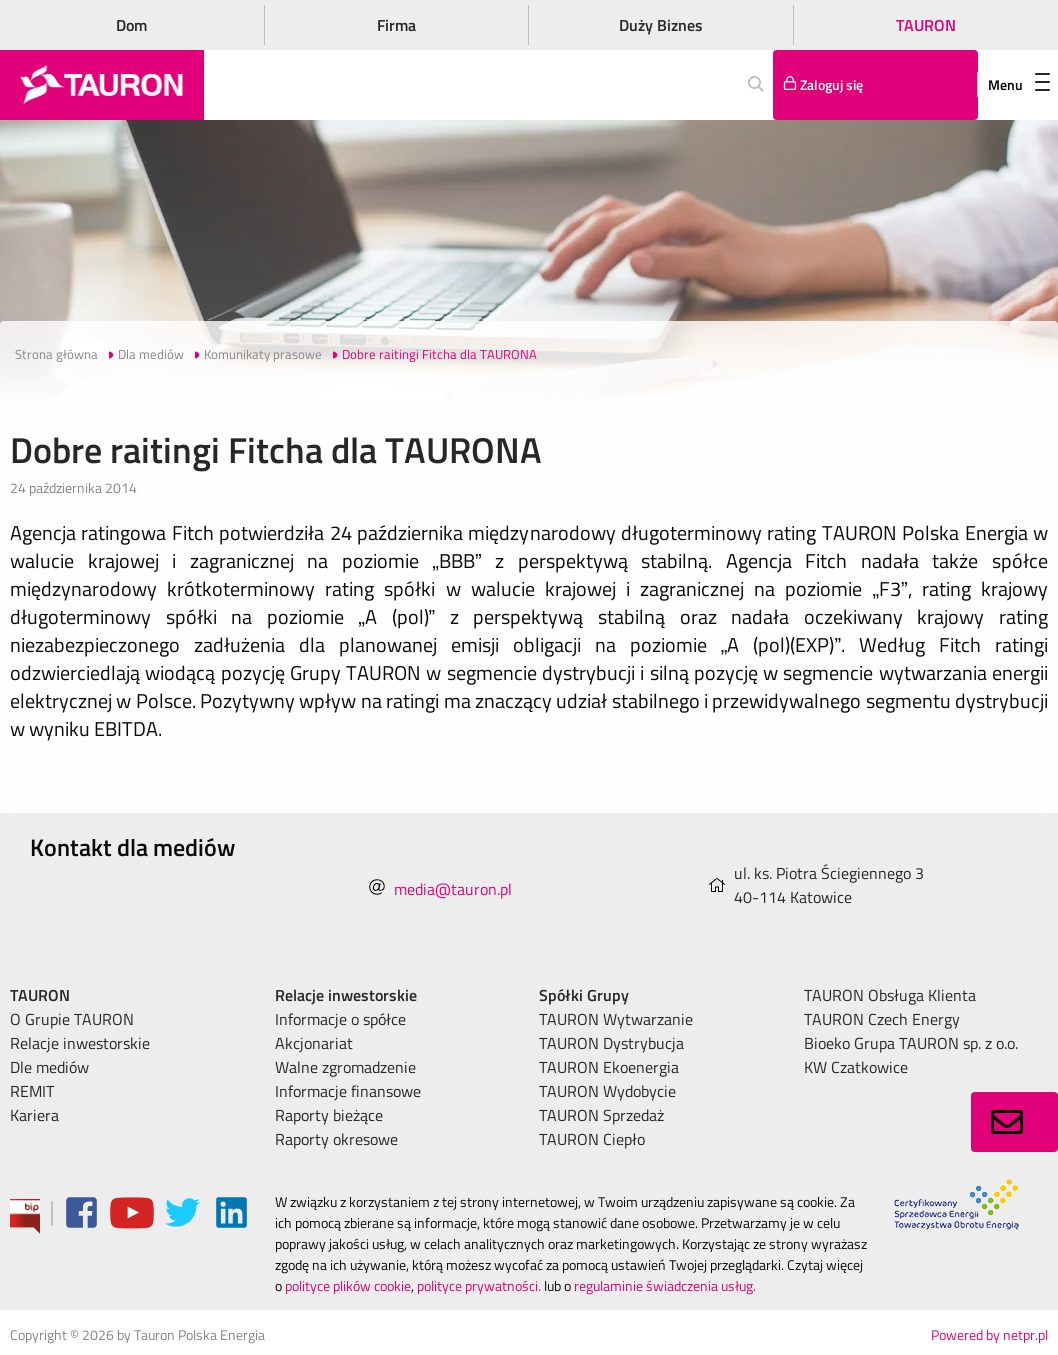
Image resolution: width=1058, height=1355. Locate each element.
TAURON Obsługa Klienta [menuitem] (890, 995)
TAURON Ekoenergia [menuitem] (609, 1067)
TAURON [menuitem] (40, 995)
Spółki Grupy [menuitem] (584, 995)
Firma (396, 25)
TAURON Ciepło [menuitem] (592, 1139)
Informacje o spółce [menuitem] (340, 1019)
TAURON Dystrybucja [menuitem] (611, 1043)
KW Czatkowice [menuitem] (856, 1067)
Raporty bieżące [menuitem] (329, 1115)
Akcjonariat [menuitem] (314, 1043)
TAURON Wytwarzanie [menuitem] (616, 1019)
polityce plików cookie (348, 1285)
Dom (131, 25)
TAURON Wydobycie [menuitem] (607, 1091)
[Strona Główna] (102, 85)
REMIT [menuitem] (32, 1091)
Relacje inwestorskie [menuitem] (80, 1043)
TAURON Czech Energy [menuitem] (882, 1019)
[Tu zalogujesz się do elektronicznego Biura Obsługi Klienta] (875, 85)
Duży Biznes (661, 25)
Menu (1019, 84)
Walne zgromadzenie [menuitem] (345, 1067)
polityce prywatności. (479, 1285)
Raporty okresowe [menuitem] (336, 1139)
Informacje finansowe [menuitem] (348, 1091)
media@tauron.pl (453, 889)
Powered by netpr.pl (989, 1334)
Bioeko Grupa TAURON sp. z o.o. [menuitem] (911, 1043)
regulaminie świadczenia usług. (665, 1285)
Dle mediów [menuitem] (49, 1067)
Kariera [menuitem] (34, 1115)
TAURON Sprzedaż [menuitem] (601, 1115)
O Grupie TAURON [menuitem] (72, 1019)
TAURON (926, 25)
